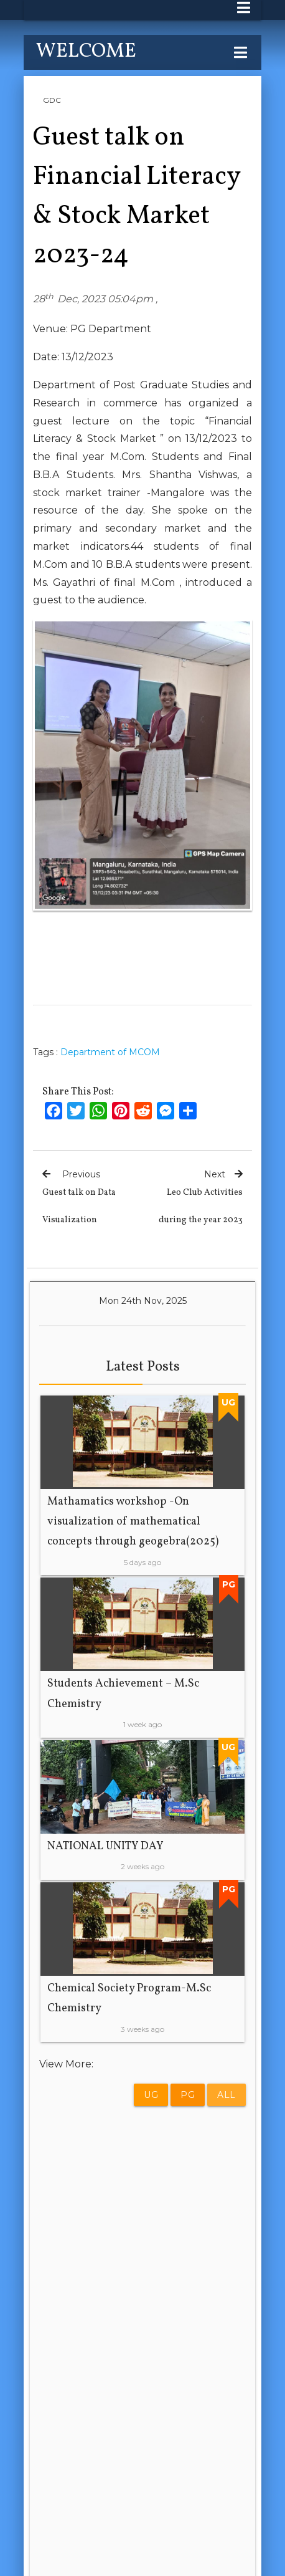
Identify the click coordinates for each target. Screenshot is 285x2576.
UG (151, 2094)
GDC (52, 100)
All (226, 2094)
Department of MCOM (110, 1052)
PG (187, 2094)
